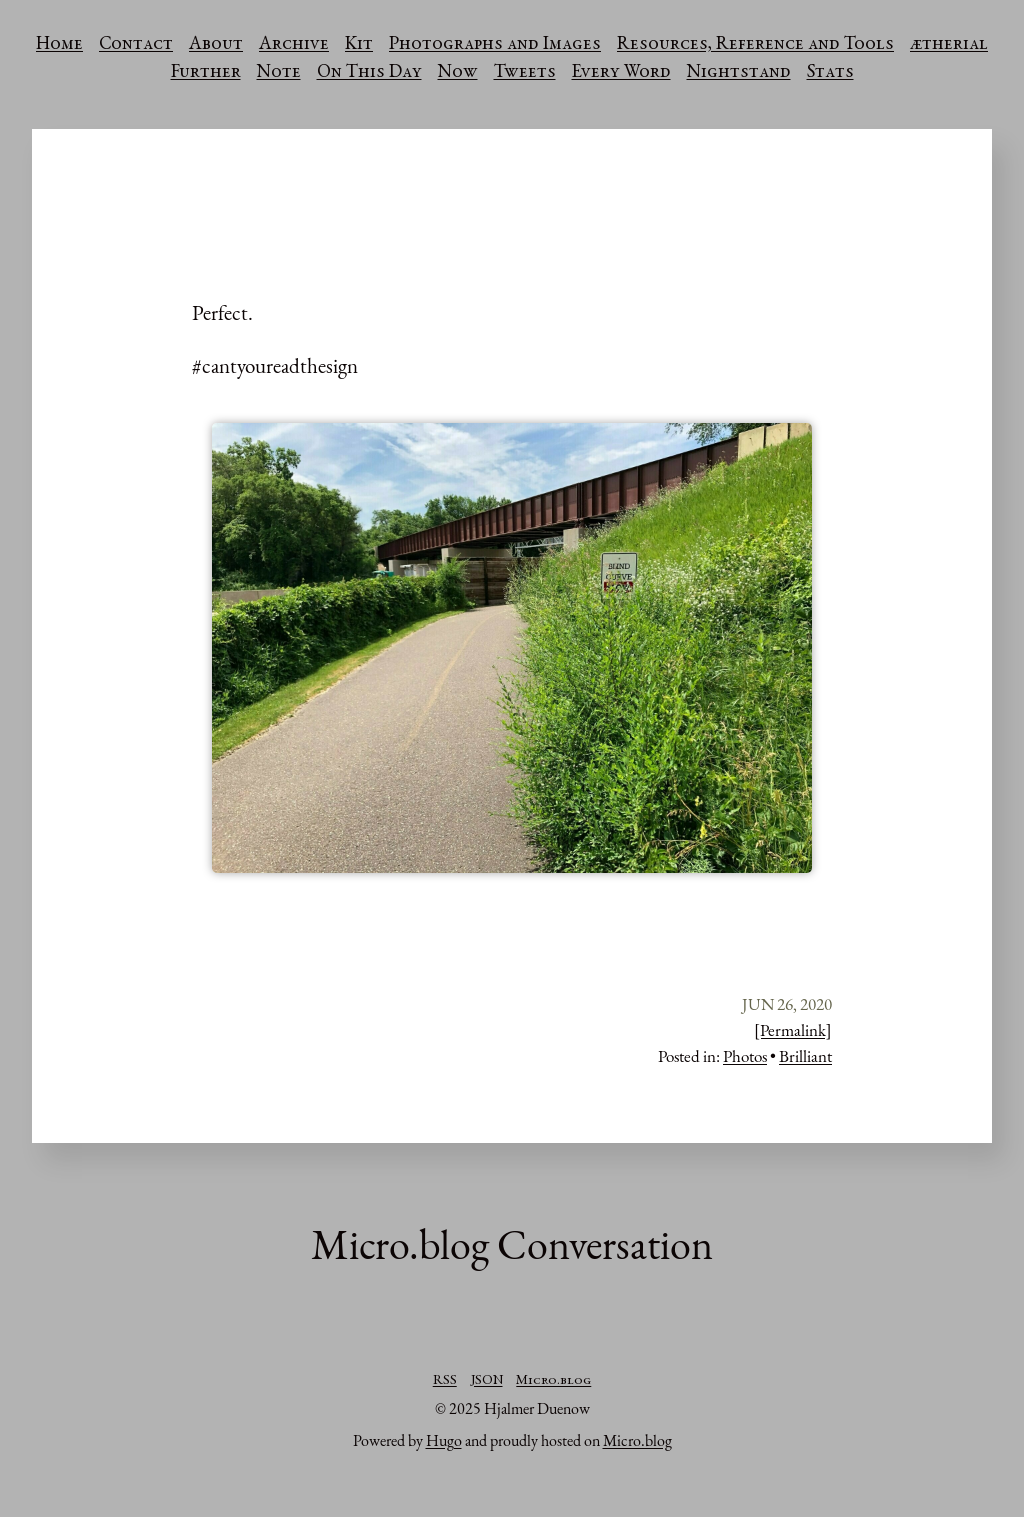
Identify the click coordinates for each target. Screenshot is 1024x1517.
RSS (445, 1381)
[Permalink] (793, 1030)
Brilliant (805, 1056)
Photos (745, 1056)
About (216, 45)
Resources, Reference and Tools (755, 45)
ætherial (949, 45)
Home (59, 45)
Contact (136, 45)
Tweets (525, 73)
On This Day (369, 73)
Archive (294, 45)
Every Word (621, 73)
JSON (487, 1381)
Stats (830, 73)
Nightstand (739, 73)
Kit (359, 45)
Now (458, 73)
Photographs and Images (495, 45)
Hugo (444, 1440)
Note (279, 73)
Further (206, 73)
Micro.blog (553, 1381)
